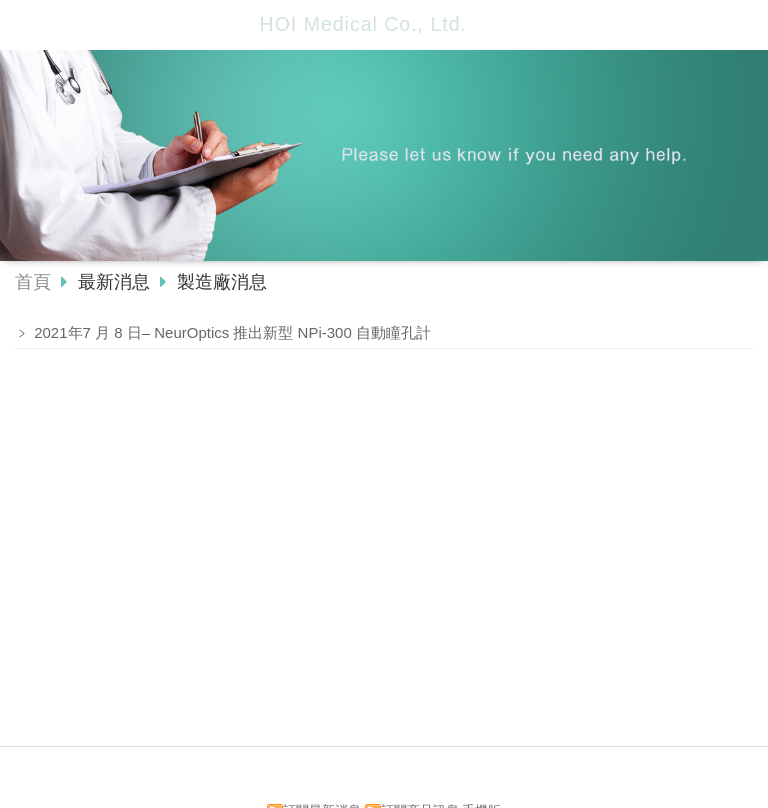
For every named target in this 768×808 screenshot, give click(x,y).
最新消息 (116, 282)
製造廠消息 (219, 282)
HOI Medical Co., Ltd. (363, 24)
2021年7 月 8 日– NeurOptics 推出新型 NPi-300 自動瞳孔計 (232, 332)
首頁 (33, 282)
